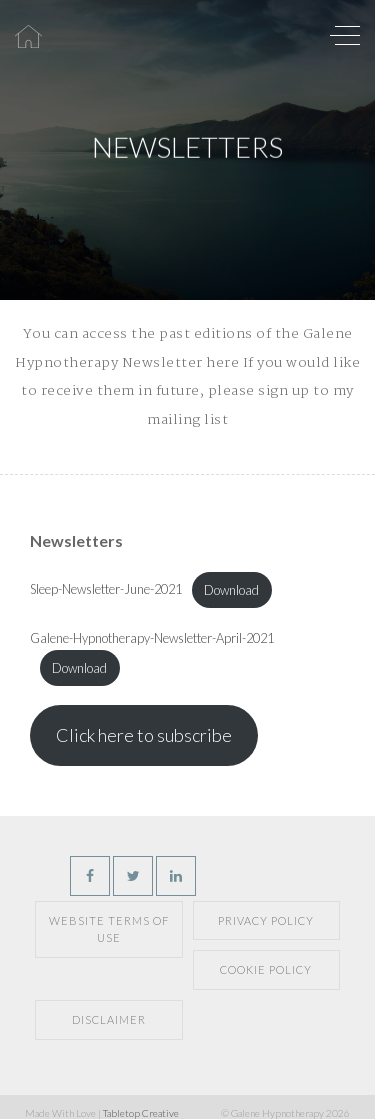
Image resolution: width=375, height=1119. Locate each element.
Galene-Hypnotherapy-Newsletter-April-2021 (152, 638)
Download (231, 590)
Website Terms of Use (109, 929)
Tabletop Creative (141, 1113)
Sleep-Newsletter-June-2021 (106, 590)
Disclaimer (109, 1019)
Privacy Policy (266, 920)
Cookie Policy (266, 969)
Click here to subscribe (144, 735)
